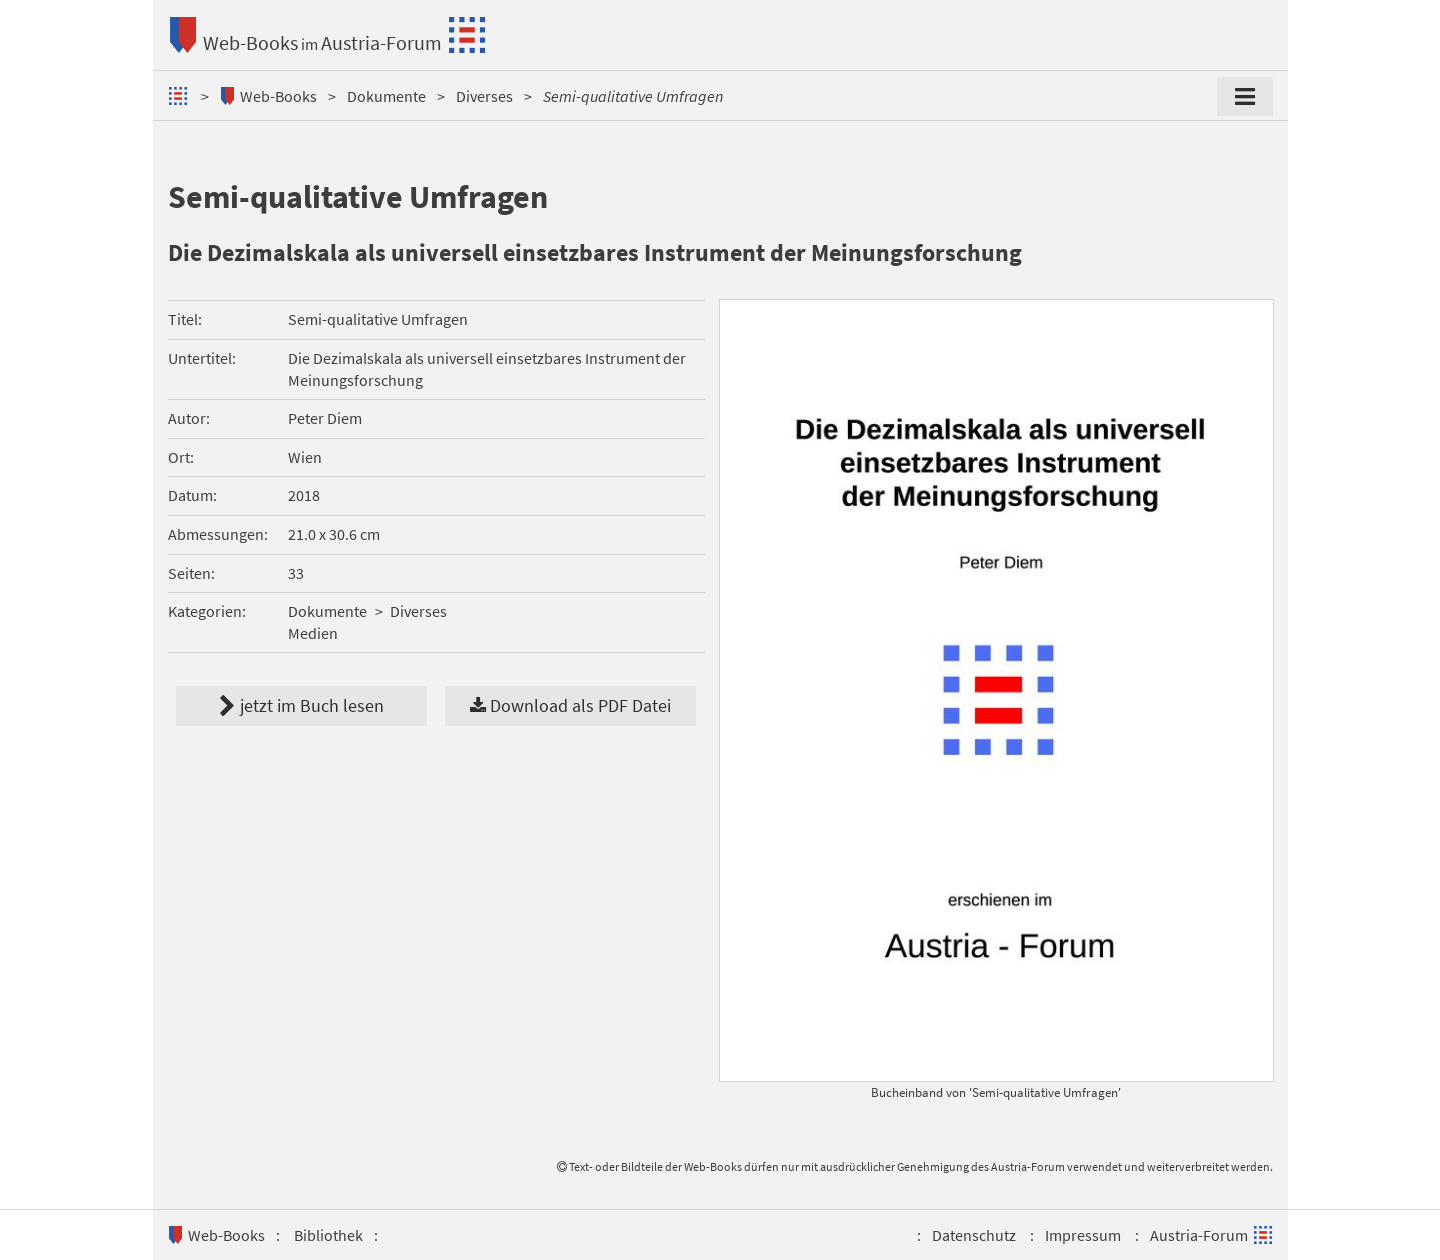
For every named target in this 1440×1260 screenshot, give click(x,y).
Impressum (1083, 1235)
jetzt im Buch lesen (301, 706)
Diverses (484, 96)
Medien (313, 633)
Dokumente (386, 96)
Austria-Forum (381, 42)
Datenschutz (974, 1235)
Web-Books (250, 42)
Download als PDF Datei (570, 706)
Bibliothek (328, 1235)
